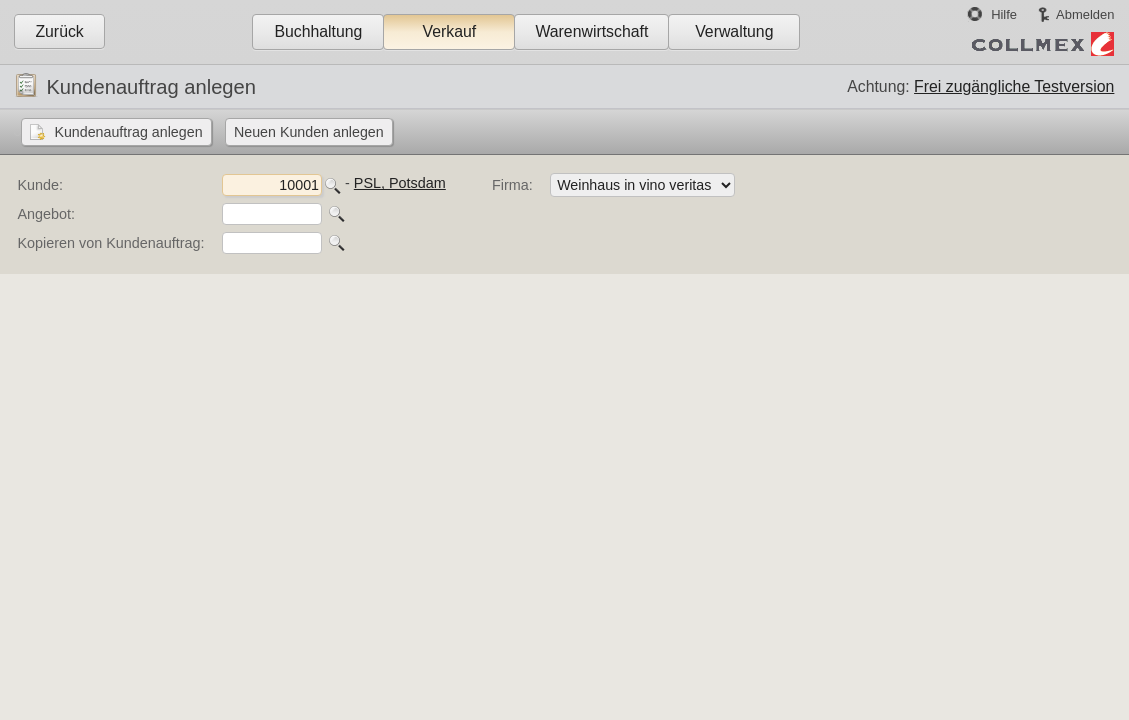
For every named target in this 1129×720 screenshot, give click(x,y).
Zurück (59, 31)
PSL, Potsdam (400, 183)
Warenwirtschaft (591, 31)
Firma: (512, 185)
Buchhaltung (318, 31)
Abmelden (1085, 14)
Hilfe (1004, 14)
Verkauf (450, 31)
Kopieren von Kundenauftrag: (110, 243)
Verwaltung (734, 31)
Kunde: (40, 185)
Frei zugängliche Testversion (1014, 86)
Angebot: (46, 214)
